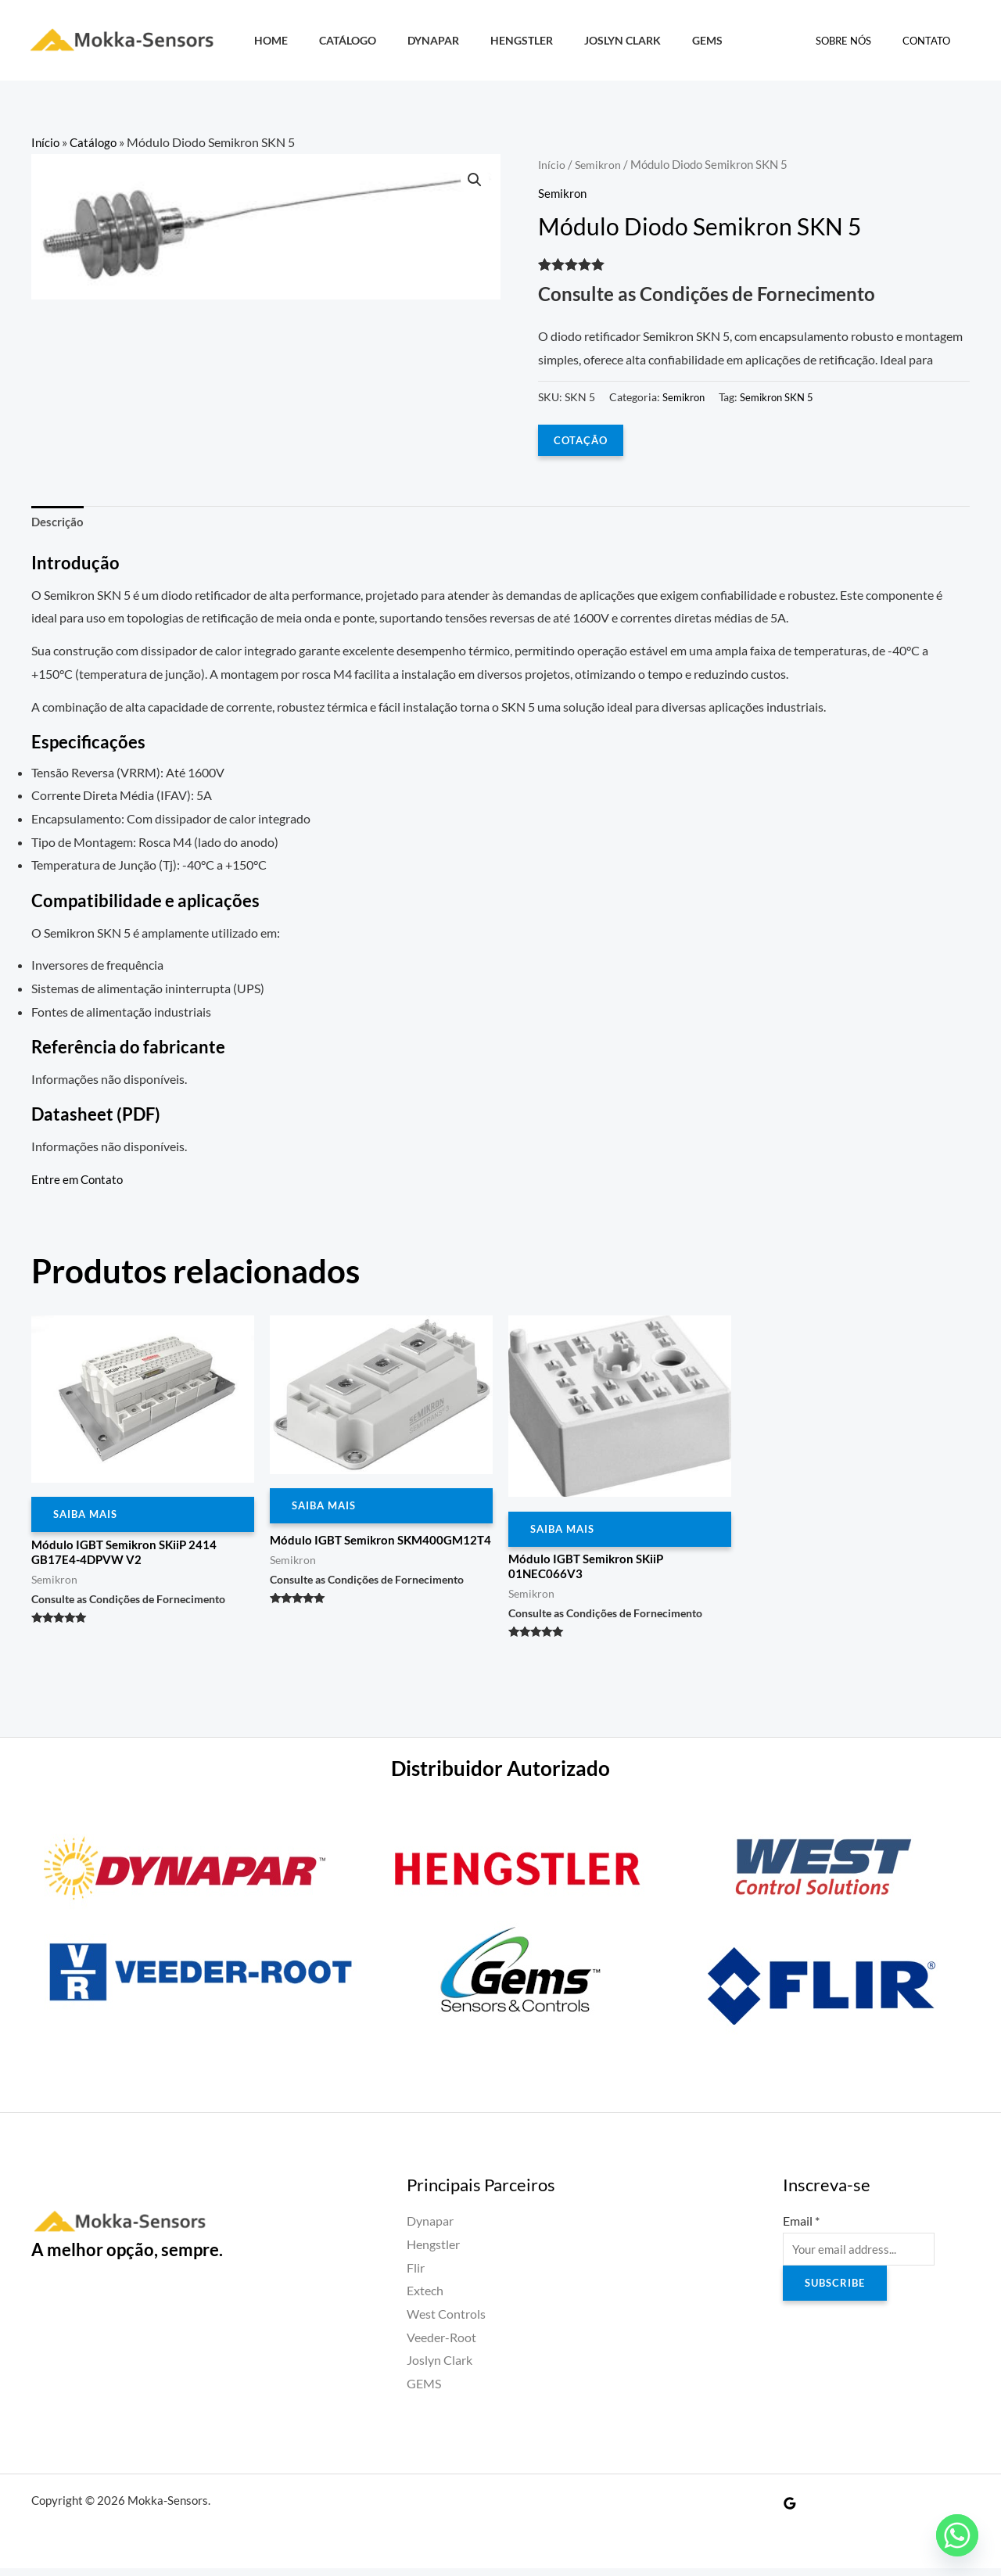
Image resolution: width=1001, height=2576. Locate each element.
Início (46, 142)
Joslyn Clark (583, 40)
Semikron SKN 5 (783, 397)
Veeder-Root (441, 2344)
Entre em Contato (79, 1181)
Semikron (600, 164)
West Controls (446, 2321)
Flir (416, 2275)
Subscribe (837, 2293)
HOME (266, 40)
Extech (425, 2298)
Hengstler (491, 40)
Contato (932, 40)
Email (801, 2228)
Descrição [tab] (59, 523)
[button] (474, 181)
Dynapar (411, 40)
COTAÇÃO (582, 440)
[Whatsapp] (957, 2535)
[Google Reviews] (790, 2511)
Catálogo (334, 40)
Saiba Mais (88, 1518)
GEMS (659, 40)
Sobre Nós (860, 40)
